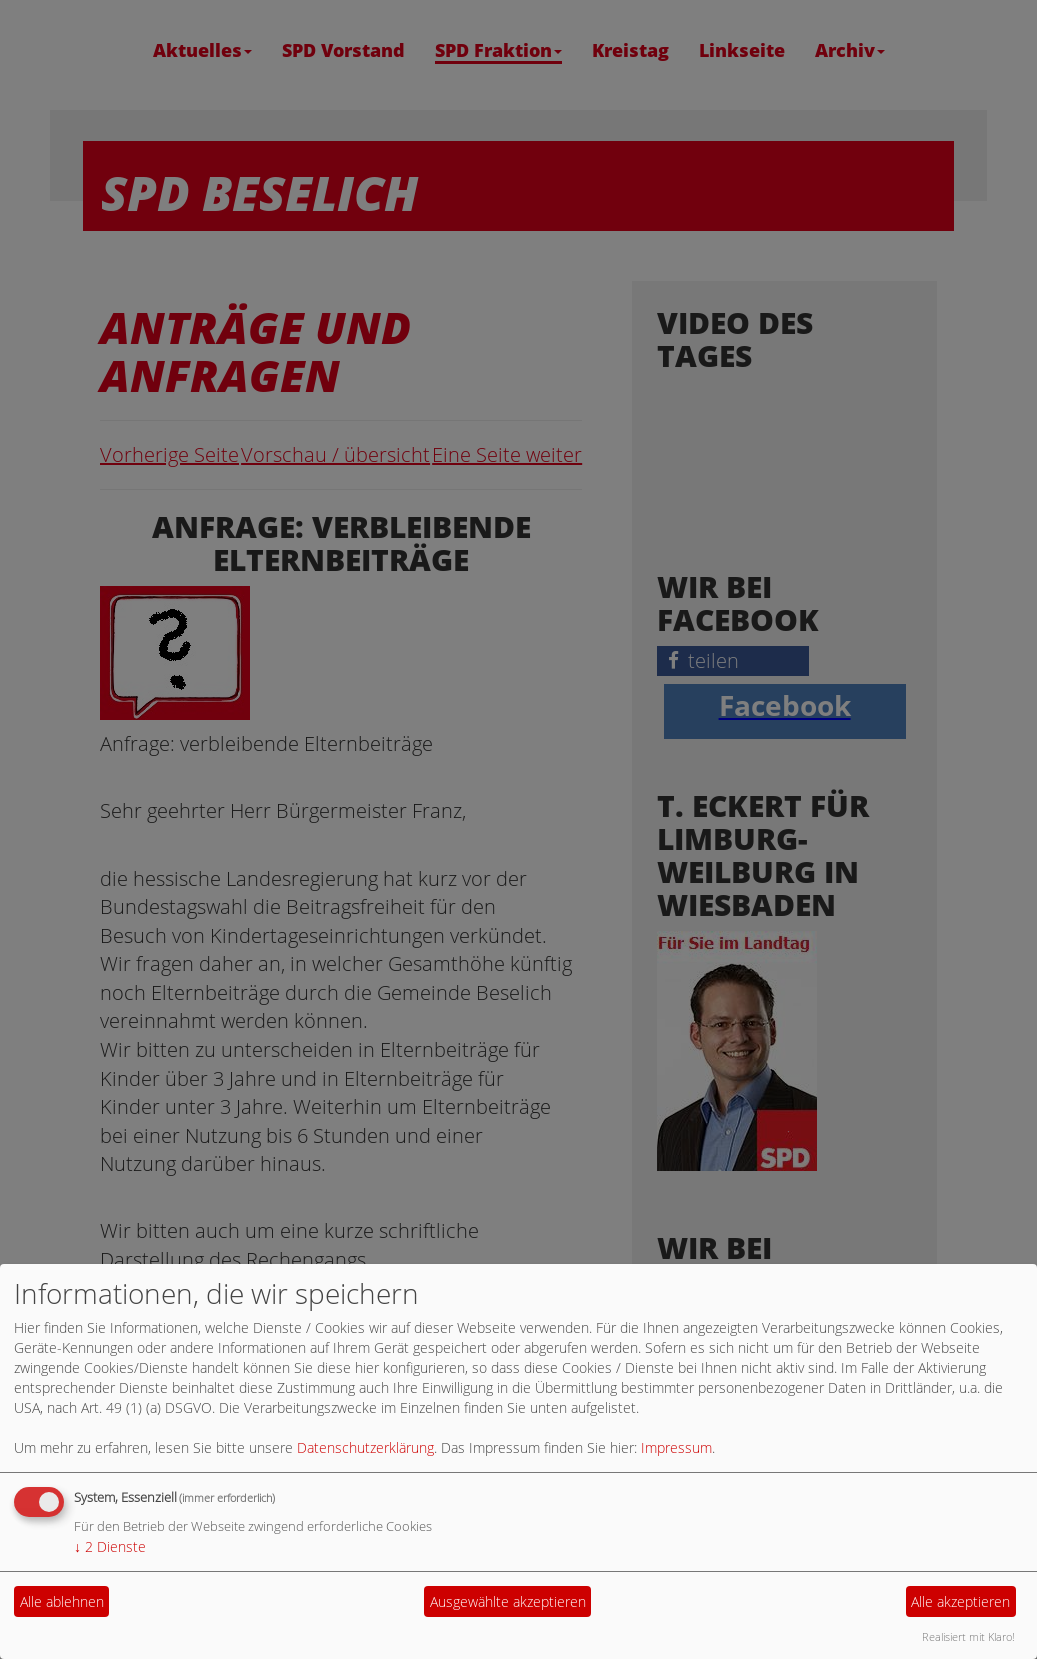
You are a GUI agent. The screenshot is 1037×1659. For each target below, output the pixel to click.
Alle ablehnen (62, 1601)
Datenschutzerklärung (365, 1447)
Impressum (676, 1447)
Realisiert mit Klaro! (968, 1636)
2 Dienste (110, 1546)
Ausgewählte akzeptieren (508, 1601)
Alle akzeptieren (960, 1601)
